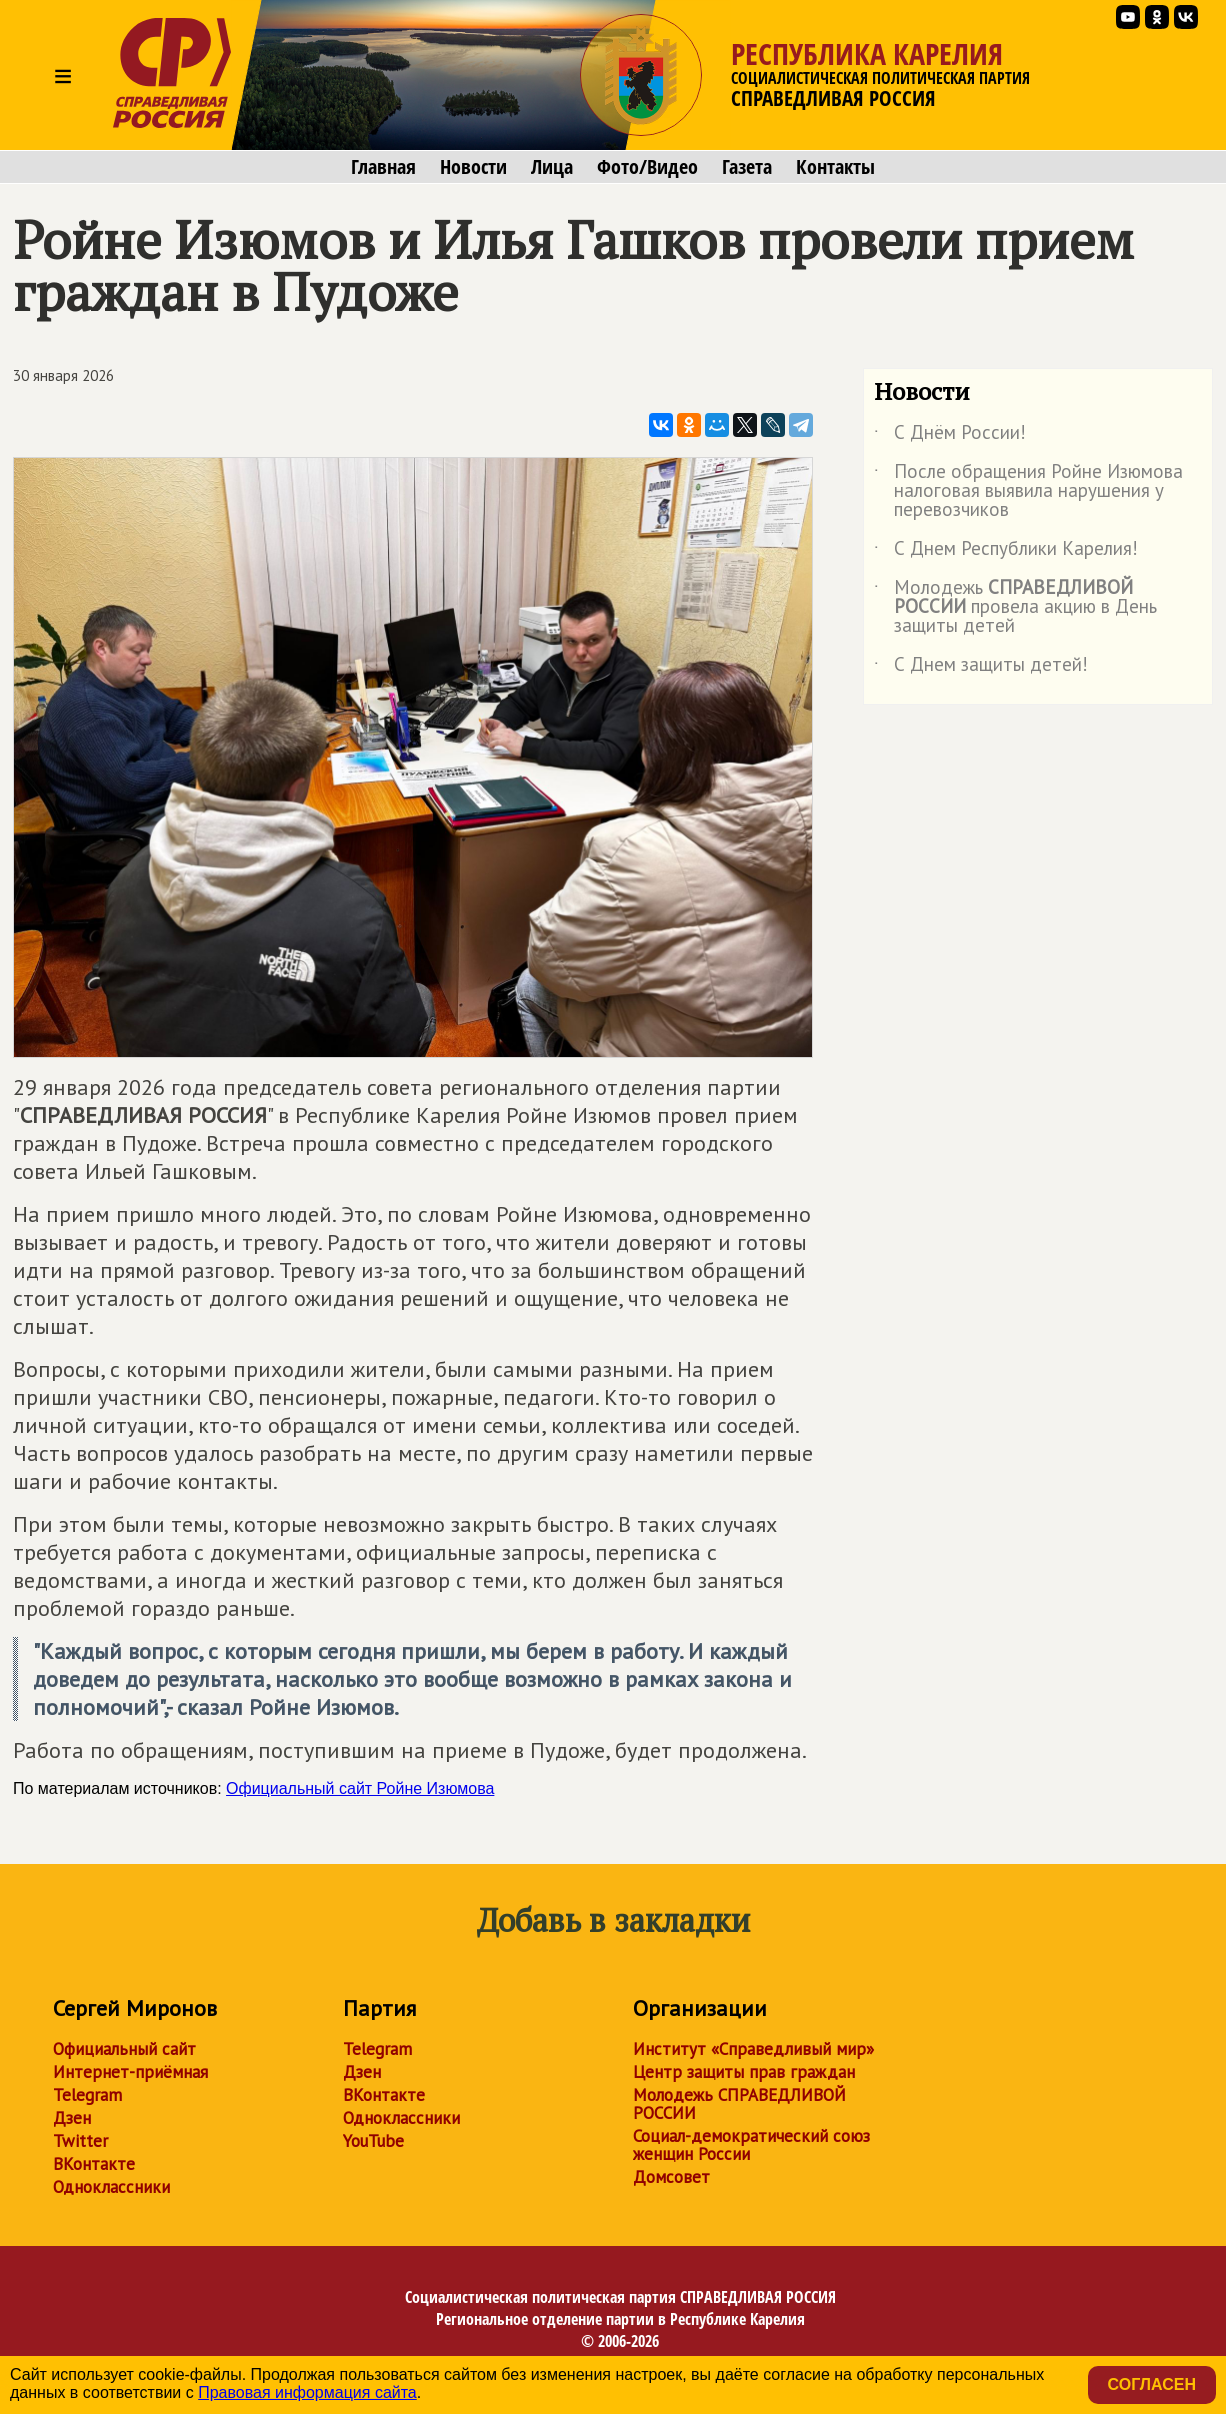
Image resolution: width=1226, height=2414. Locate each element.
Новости (473, 167)
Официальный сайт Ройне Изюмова (360, 1788)
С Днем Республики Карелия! (1006, 552)
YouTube (373, 2141)
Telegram (87, 2095)
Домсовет (671, 2177)
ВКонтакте (94, 2164)
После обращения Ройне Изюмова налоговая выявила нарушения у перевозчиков (1028, 491)
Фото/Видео (647, 167)
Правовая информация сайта (307, 2392)
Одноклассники (111, 2187)
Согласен (1152, 2384)
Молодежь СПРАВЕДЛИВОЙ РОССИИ (739, 2104)
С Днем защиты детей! (981, 668)
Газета (747, 167)
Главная (383, 167)
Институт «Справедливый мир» (753, 2049)
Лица (552, 167)
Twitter (80, 2141)
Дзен (72, 2118)
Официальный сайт (124, 2049)
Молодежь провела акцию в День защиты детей (1015, 607)
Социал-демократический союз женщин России (751, 2145)
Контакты (835, 167)
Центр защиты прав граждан (744, 2072)
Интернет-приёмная (130, 2072)
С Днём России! (950, 436)
